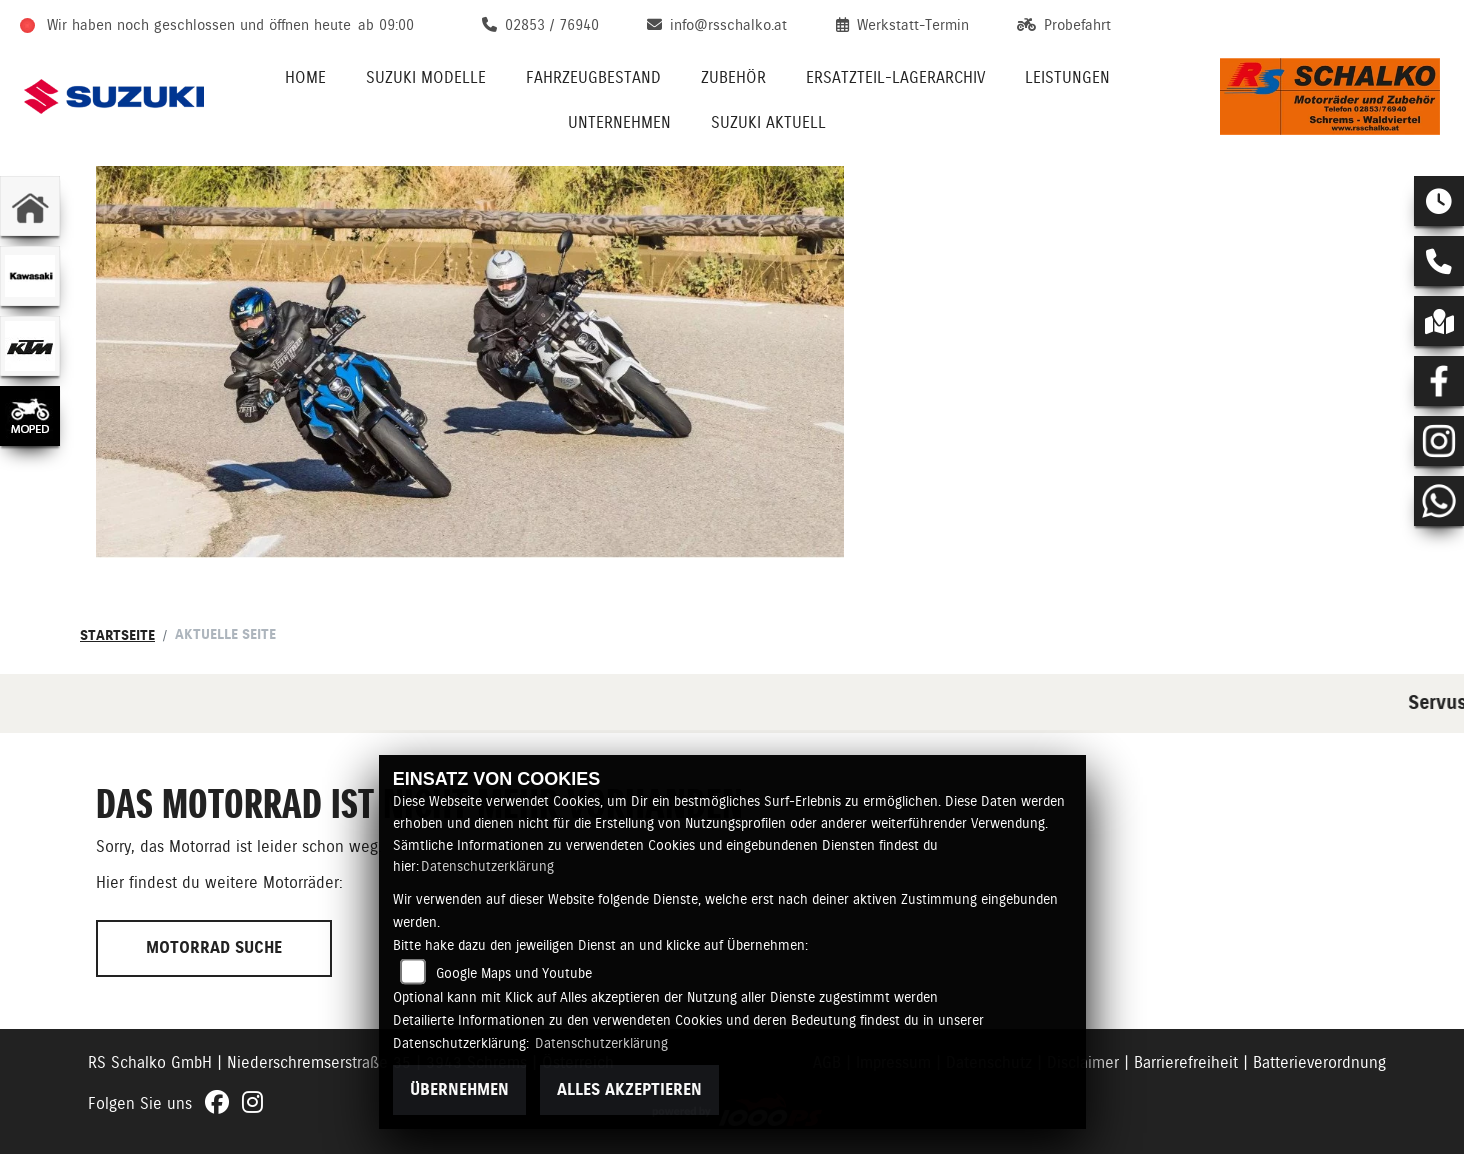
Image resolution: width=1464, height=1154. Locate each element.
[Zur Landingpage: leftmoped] (30, 416)
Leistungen (1067, 77)
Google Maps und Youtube (514, 973)
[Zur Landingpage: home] (30, 206)
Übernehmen (459, 1089)
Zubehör (733, 77)
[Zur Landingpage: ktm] (30, 346)
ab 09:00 (386, 25)
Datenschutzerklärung (487, 866)
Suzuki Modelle (426, 77)
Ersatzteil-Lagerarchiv (895, 77)
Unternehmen (619, 122)
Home (305, 77)
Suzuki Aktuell (768, 122)
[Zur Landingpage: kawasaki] (30, 276)
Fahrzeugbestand (593, 77)
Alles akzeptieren (629, 1089)
